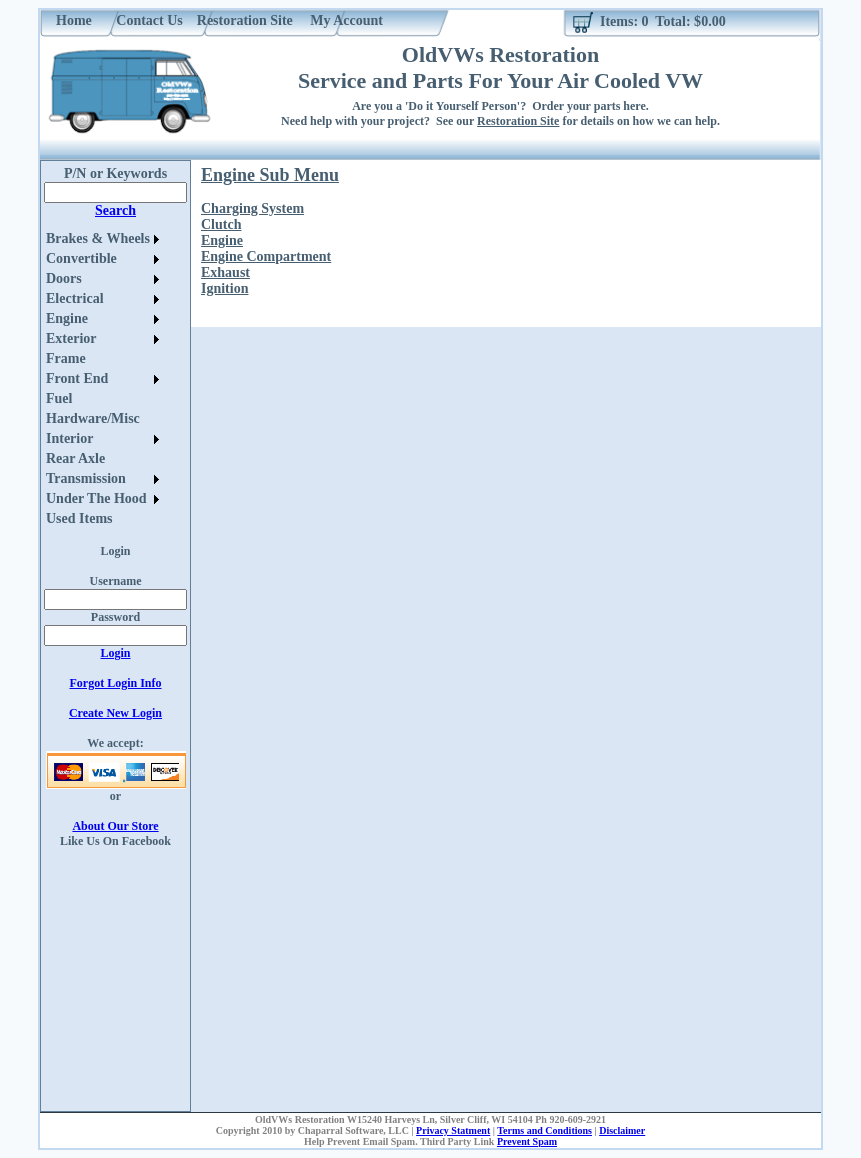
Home (74, 20)
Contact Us (149, 20)
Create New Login (115, 713)
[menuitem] (102, 239)
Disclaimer (622, 1130)
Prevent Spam (527, 1141)
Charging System (252, 208)
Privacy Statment (453, 1130)
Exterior (71, 338)
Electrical (75, 298)
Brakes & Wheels (98, 238)
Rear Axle (75, 458)
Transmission (86, 478)
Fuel (59, 398)
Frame (66, 358)
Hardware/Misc (93, 418)
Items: (619, 21)
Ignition (224, 288)
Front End (77, 378)
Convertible (81, 258)
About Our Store (115, 826)
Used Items (79, 518)
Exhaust (225, 272)
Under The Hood (96, 498)
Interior (69, 438)
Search (115, 210)
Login (115, 653)
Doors (64, 278)
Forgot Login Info (115, 683)
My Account (346, 20)
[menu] (102, 379)
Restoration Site (245, 20)
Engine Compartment (266, 256)
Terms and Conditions (544, 1130)
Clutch (221, 224)
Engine (67, 318)
